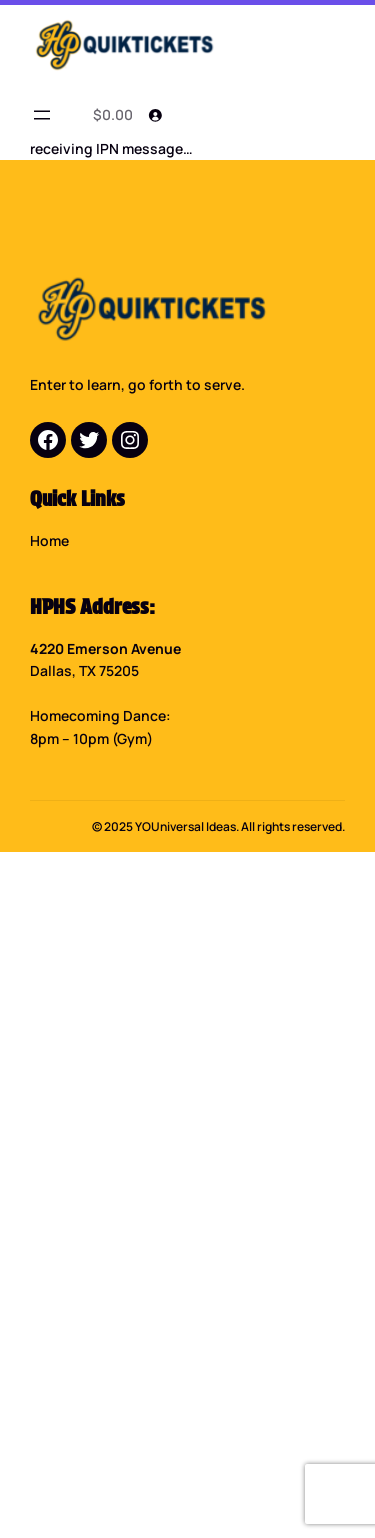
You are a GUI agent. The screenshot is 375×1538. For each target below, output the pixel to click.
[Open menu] (42, 115)
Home (49, 540)
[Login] (155, 115)
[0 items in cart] (109, 115)
